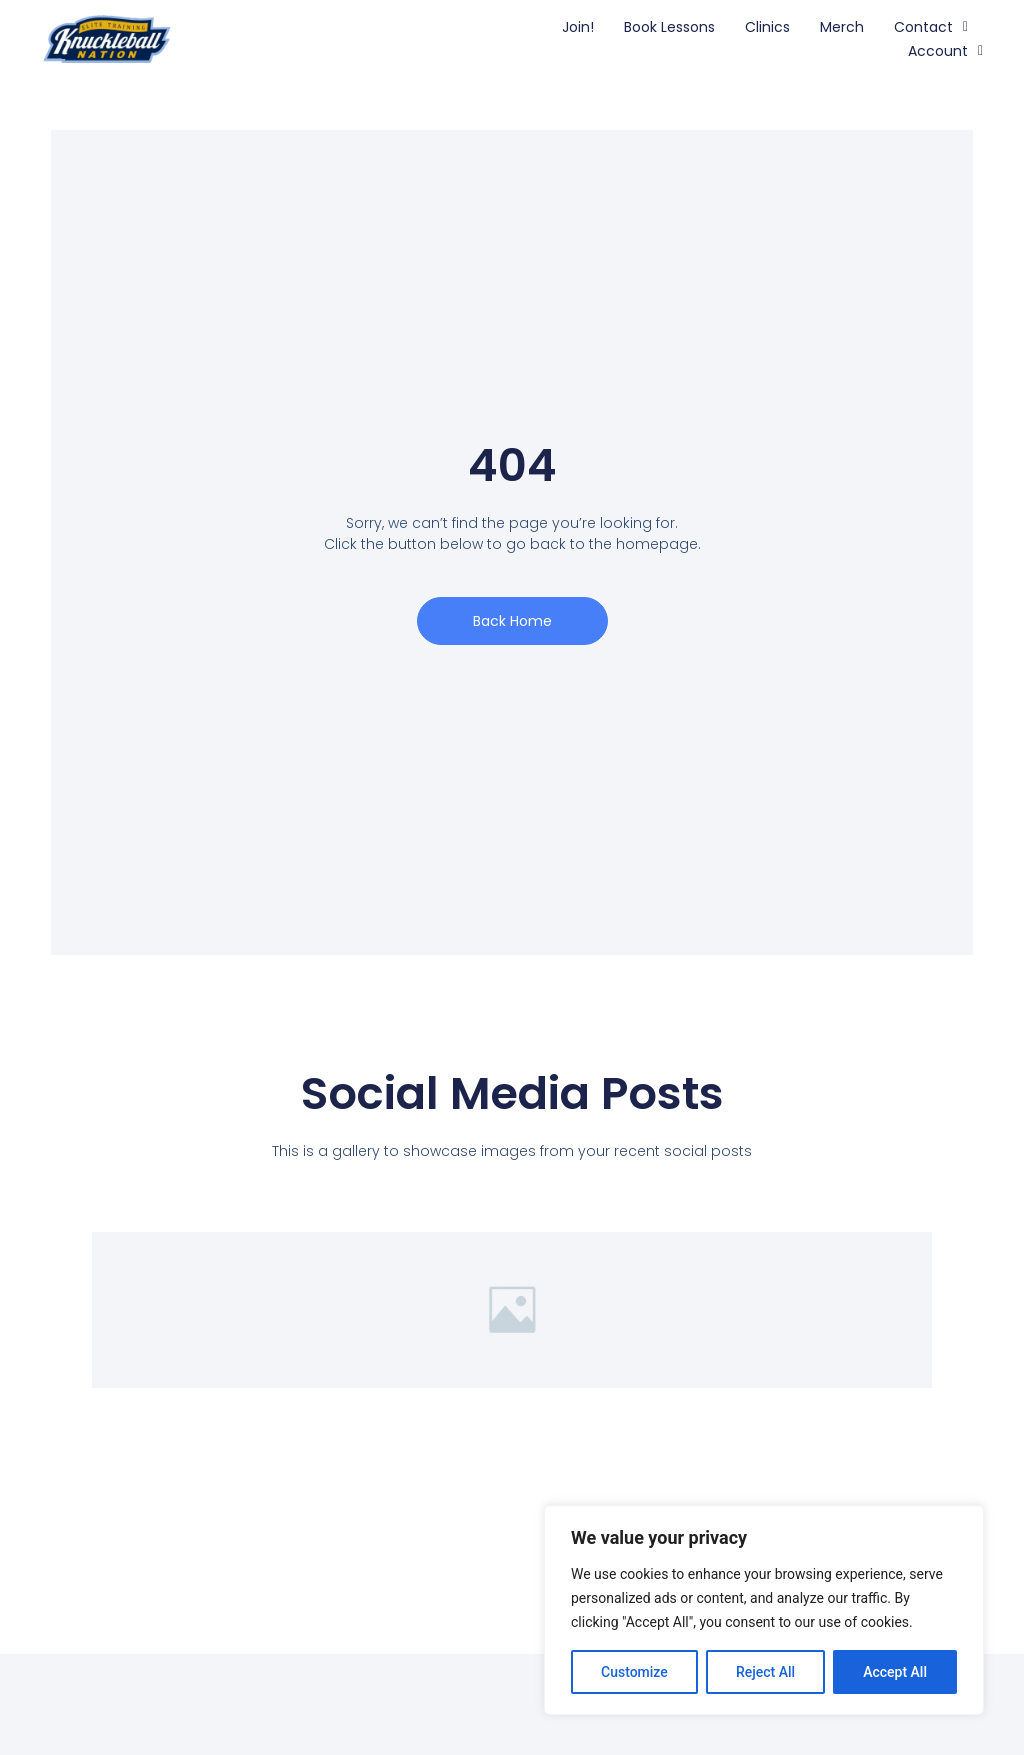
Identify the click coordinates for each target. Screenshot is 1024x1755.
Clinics (767, 27)
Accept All (895, 1672)
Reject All (765, 1672)
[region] (764, 1610)
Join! (578, 27)
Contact (931, 27)
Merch (842, 27)
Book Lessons (669, 27)
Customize (634, 1672)
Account (945, 51)
